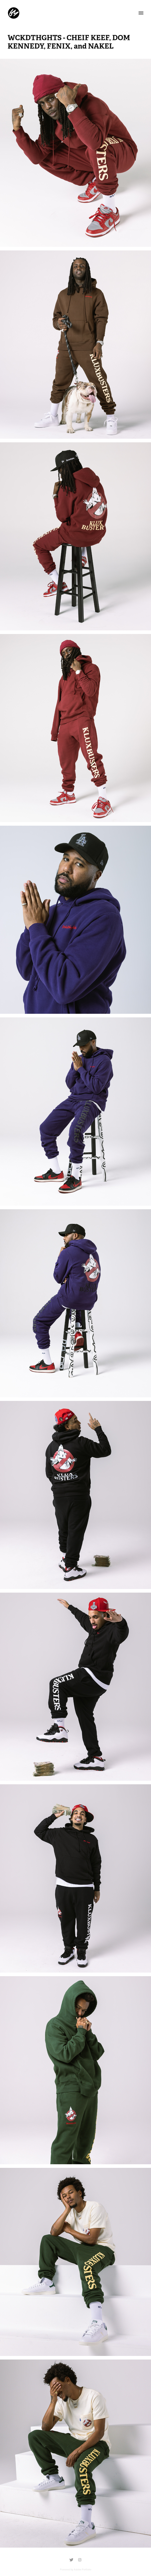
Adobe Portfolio (82, 2569)
